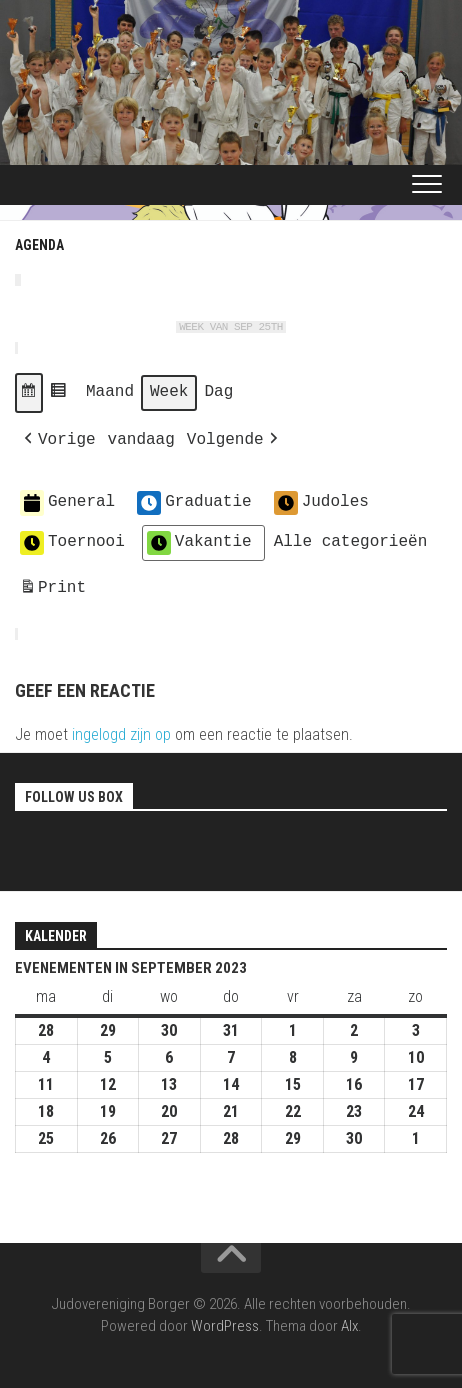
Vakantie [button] (199, 543)
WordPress (225, 1326)
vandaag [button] (141, 440)
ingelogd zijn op (121, 734)
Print (52, 591)
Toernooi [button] (72, 543)
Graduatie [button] (194, 503)
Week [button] (169, 392)
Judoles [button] (321, 503)
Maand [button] (110, 392)
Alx (349, 1326)
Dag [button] (218, 392)
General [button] (67, 503)
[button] (29, 393)
